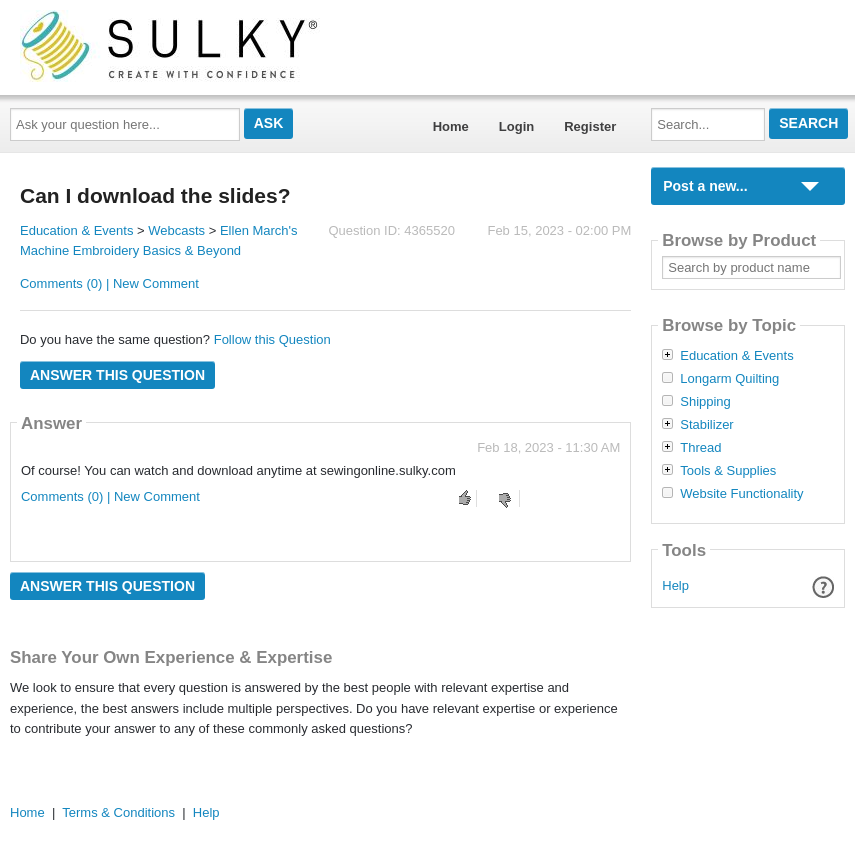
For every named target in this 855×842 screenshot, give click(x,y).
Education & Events (76, 230)
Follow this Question (272, 339)
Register (590, 126)
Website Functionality (741, 494)
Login (516, 126)
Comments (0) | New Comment (109, 283)
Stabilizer (706, 425)
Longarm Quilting (729, 379)
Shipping (705, 402)
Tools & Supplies (728, 471)
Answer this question (117, 375)
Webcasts (176, 230)
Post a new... (705, 186)
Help (675, 585)
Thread (700, 448)
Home (451, 126)
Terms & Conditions (118, 812)
